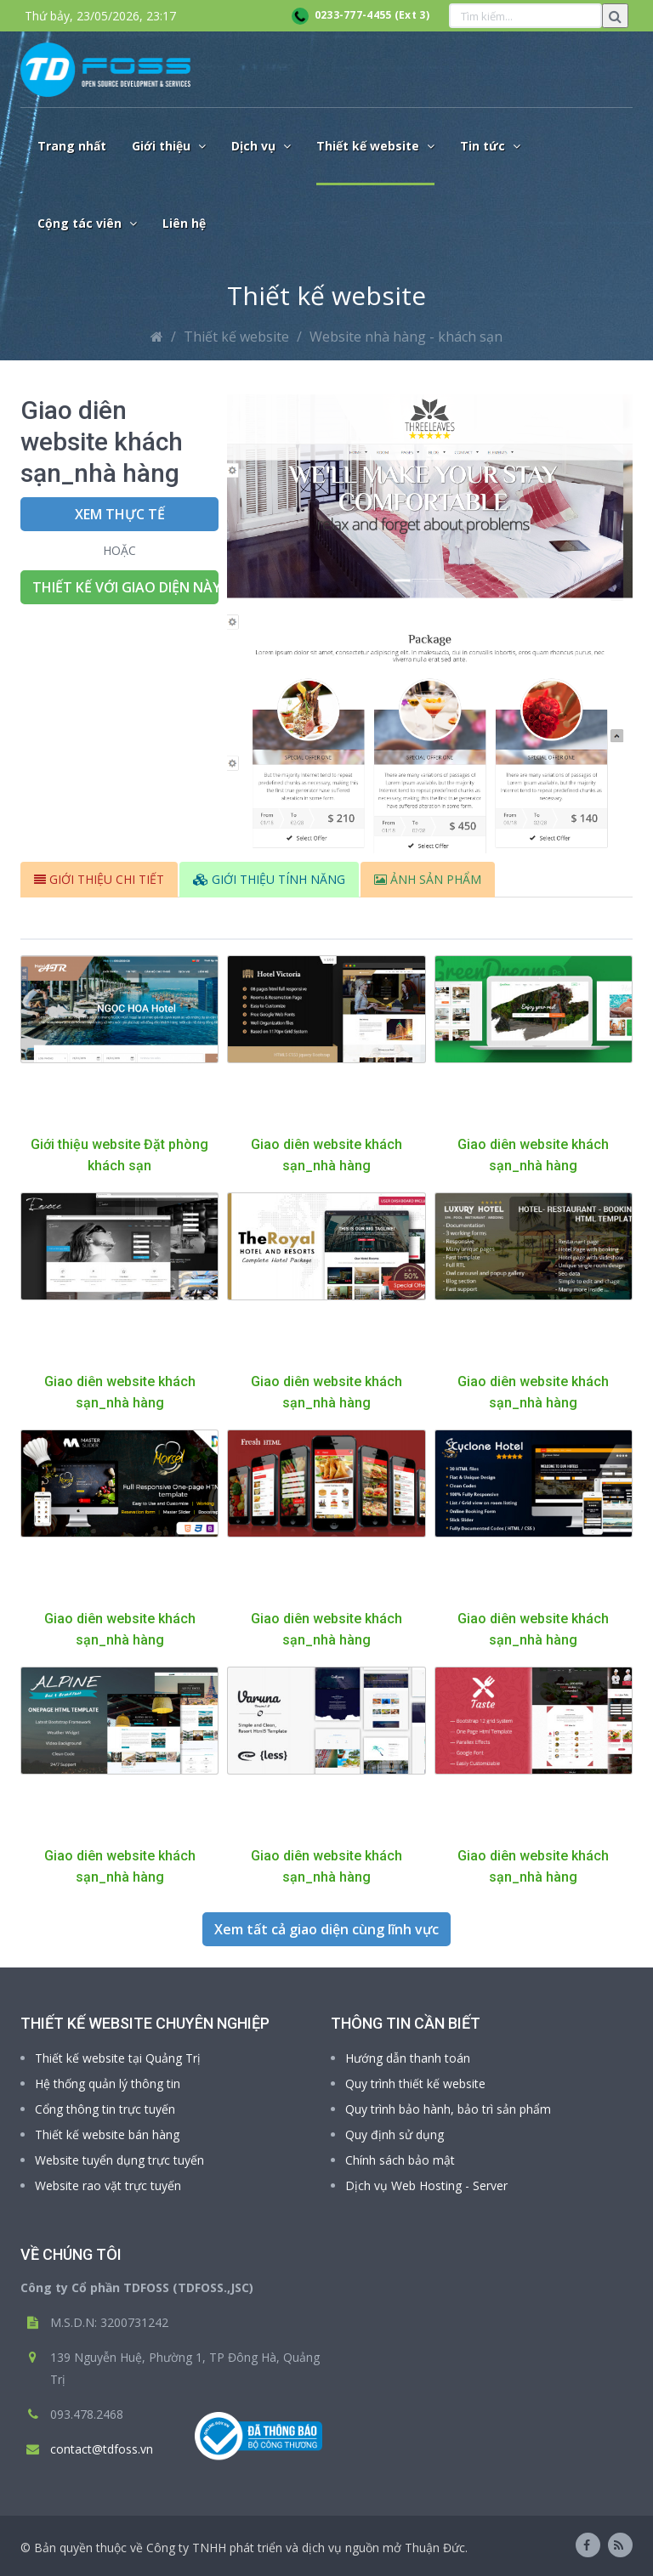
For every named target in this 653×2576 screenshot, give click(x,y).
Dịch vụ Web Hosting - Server (426, 2185)
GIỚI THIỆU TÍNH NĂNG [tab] (269, 879)
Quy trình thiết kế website (415, 2083)
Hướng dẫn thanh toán (407, 2058)
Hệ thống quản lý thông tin (107, 2083)
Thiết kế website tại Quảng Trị (118, 2058)
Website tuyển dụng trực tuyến (119, 2160)
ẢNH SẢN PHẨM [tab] (427, 879)
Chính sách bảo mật (400, 2160)
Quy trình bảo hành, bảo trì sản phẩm (448, 2109)
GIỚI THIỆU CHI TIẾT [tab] (99, 879)
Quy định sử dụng (394, 2134)
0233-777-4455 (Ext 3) (360, 15)
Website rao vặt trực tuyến (108, 2185)
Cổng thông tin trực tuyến (105, 2109)
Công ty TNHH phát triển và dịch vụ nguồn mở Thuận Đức (305, 2547)
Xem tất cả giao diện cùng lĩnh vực (326, 1929)
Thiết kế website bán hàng (107, 2134)
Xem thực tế (120, 514)
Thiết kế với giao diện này (125, 587)
